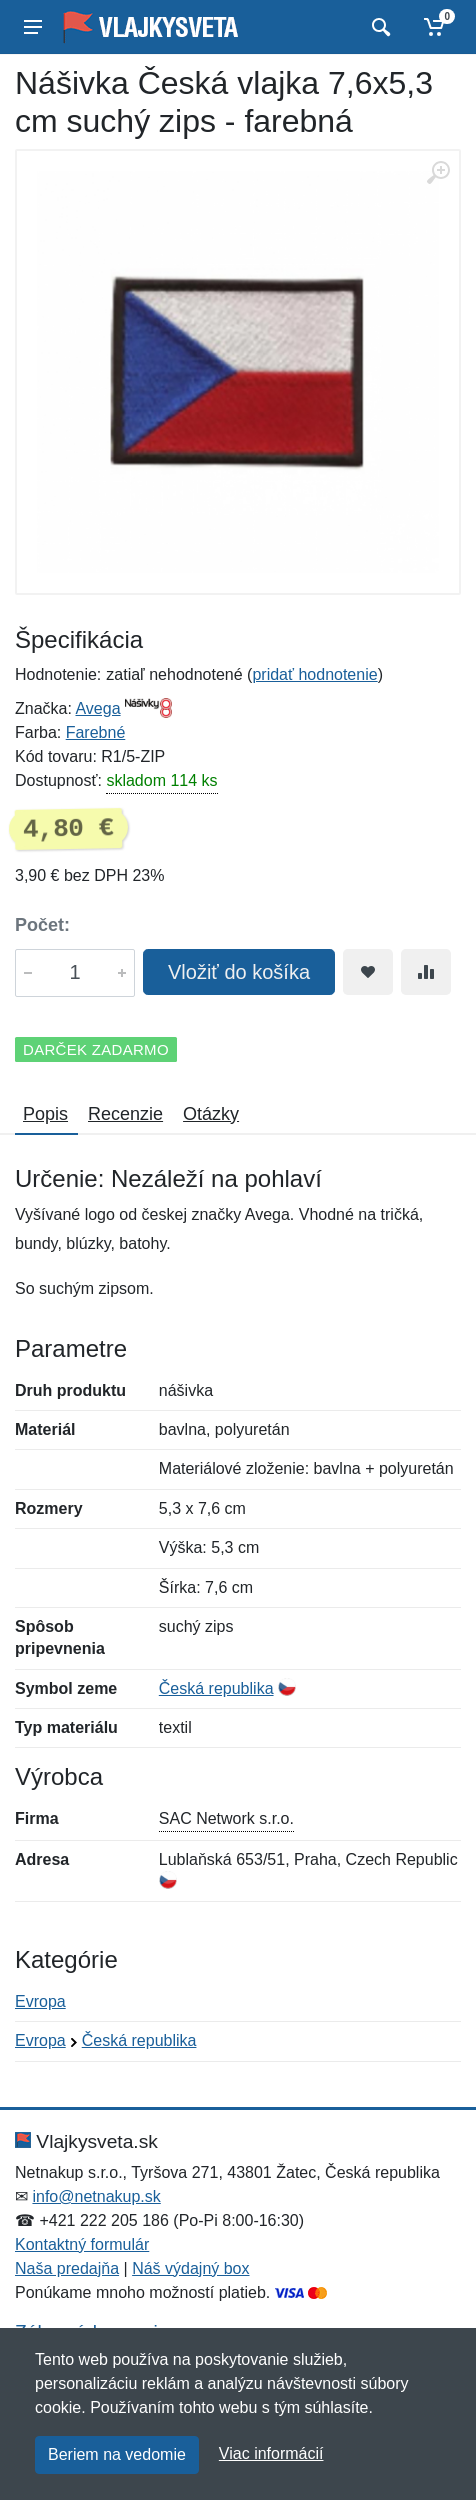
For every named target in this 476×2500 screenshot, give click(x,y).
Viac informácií (271, 2453)
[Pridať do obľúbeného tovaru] (368, 972)
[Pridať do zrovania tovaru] (426, 972)
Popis (45, 1114)
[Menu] (33, 27)
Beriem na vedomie (117, 2454)
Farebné (96, 732)
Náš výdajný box (190, 2268)
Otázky (211, 1114)
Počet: (42, 925)
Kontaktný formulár (82, 2244)
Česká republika (216, 1688)
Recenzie (125, 1114)
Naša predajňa (67, 2268)
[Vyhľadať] (378, 27)
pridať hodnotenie (314, 674)
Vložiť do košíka (239, 972)
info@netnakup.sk (96, 2196)
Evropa (40, 2001)
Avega (97, 708)
